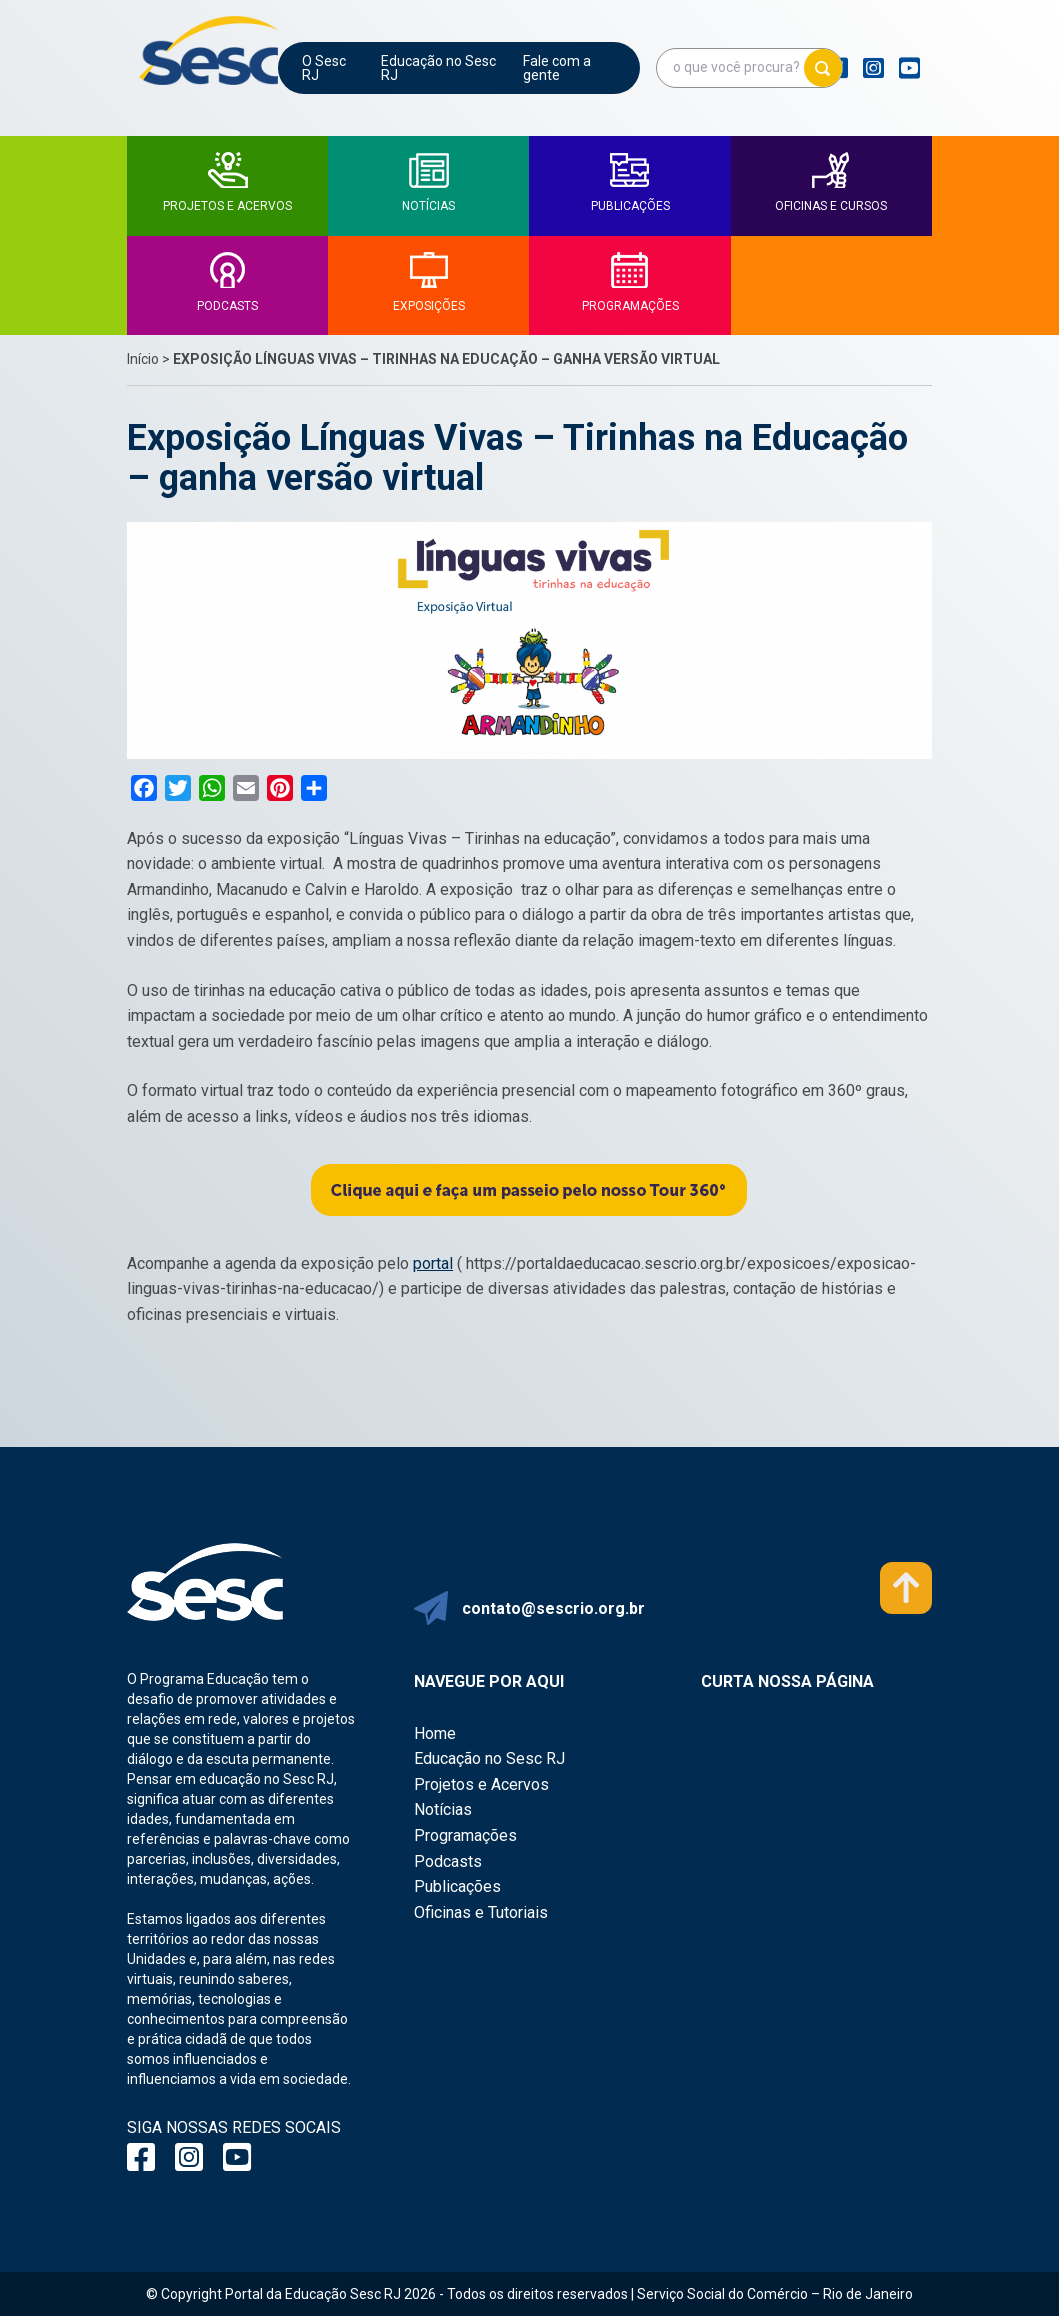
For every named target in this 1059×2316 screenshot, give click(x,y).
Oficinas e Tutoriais (481, 1912)
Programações (465, 1835)
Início (143, 359)
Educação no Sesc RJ (438, 68)
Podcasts (448, 1861)
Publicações (457, 1886)
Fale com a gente (557, 68)
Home (435, 1733)
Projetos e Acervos (481, 1784)
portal (433, 1263)
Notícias (443, 1809)
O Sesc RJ (324, 68)
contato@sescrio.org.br (553, 1608)
